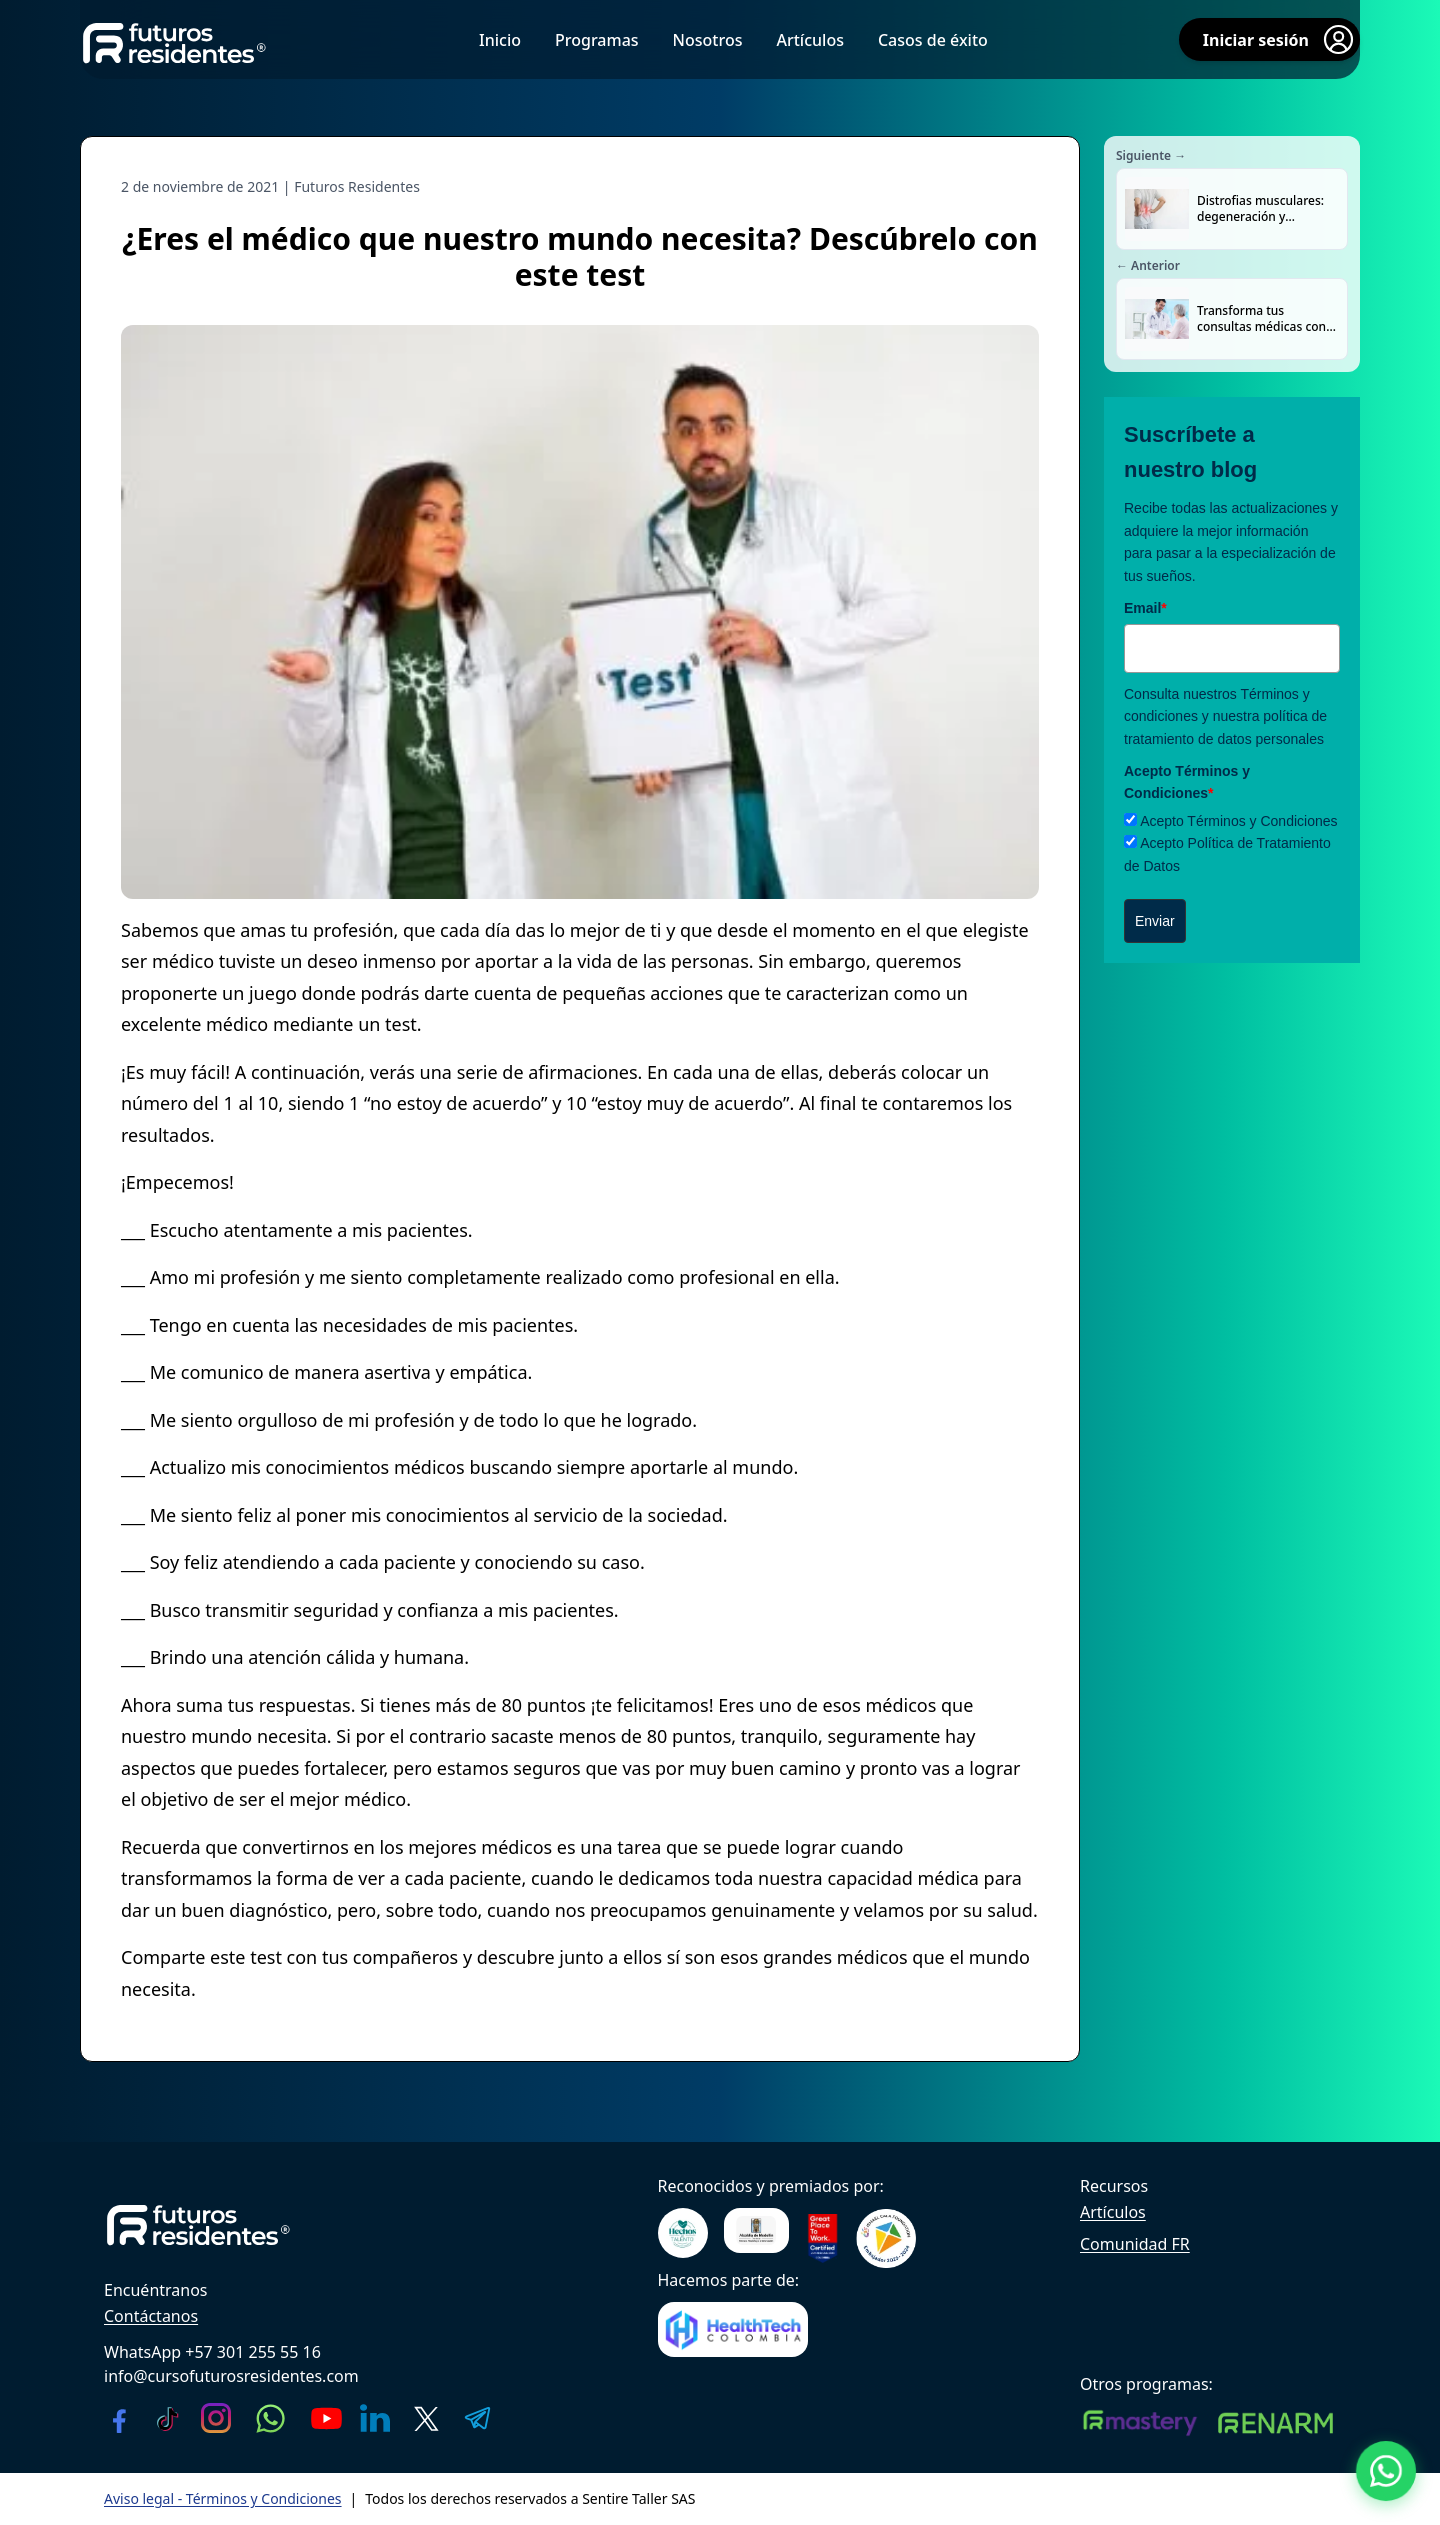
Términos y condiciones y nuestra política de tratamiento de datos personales (1225, 716)
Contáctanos (151, 2316)
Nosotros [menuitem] (708, 40)
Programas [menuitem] (597, 40)
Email (1145, 608)
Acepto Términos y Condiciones (1238, 821)
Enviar (1155, 921)
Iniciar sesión (1279, 39)
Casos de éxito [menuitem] (933, 40)
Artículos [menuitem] (809, 40)
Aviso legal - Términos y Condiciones (223, 2498)
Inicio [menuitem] (500, 40)
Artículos (1113, 2212)
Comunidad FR (1135, 2244)
